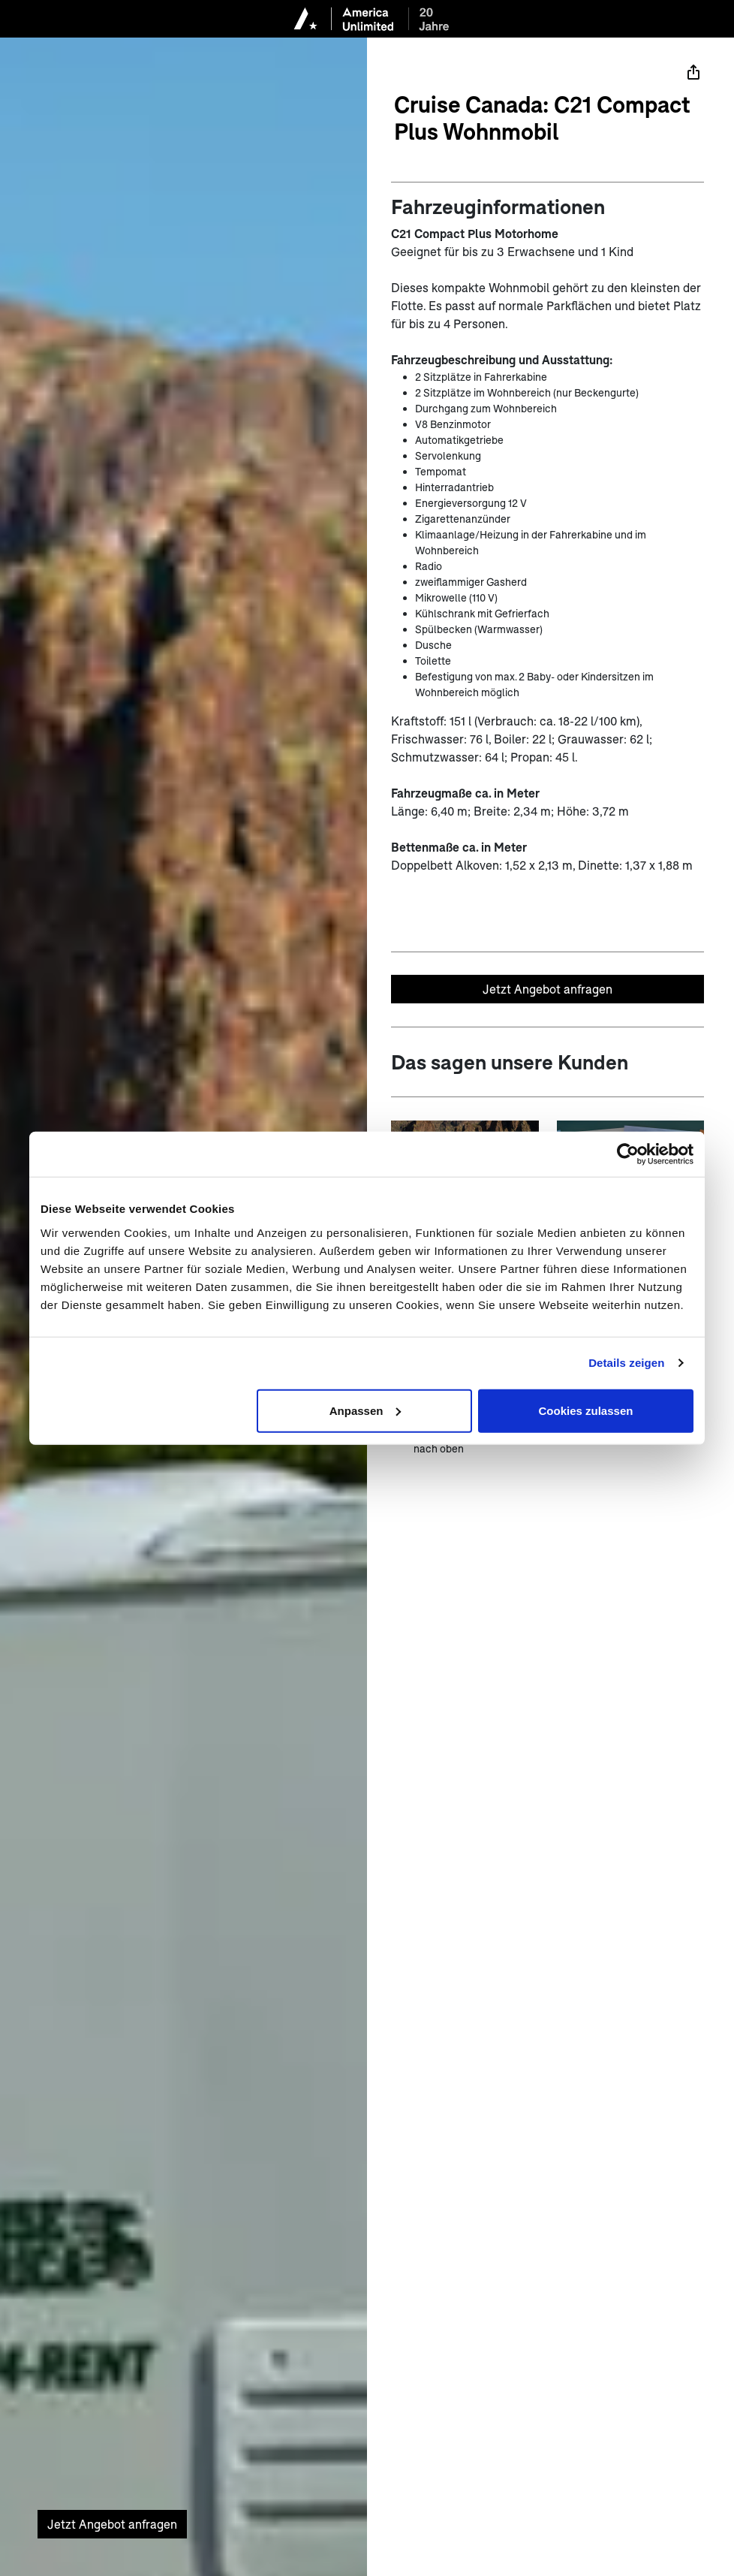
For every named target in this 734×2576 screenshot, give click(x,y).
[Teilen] (693, 72)
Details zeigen (626, 1362)
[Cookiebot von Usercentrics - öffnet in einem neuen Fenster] (627, 1154)
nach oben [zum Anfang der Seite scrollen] (439, 1448)
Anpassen (365, 1410)
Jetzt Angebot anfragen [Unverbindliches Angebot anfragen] (547, 989)
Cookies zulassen (586, 1410)
